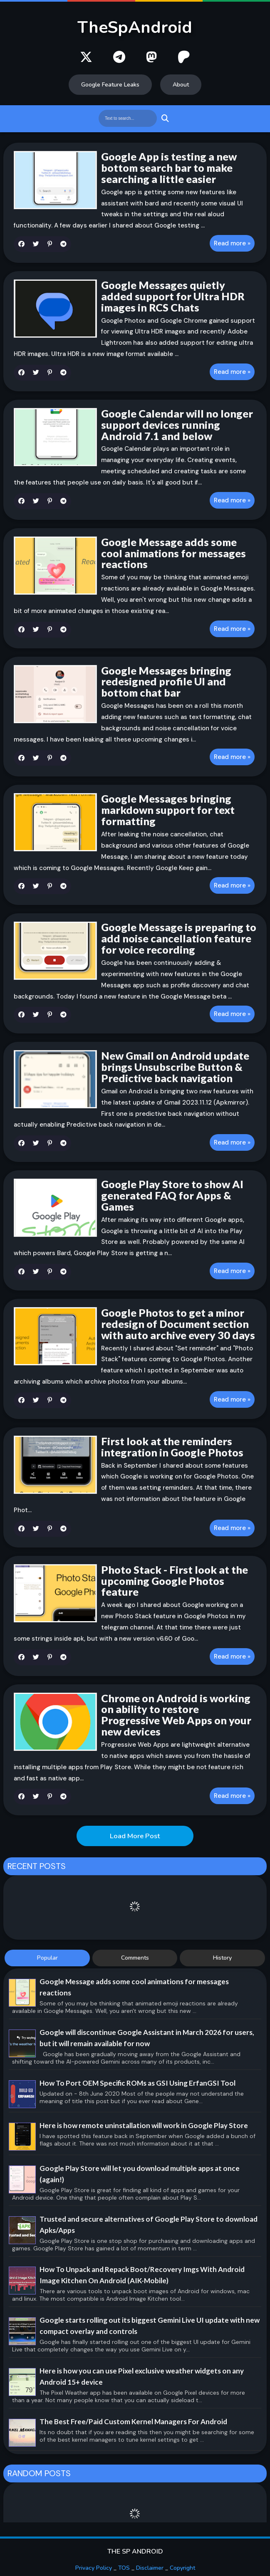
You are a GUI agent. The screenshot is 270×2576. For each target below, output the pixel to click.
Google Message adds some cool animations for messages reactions (173, 553)
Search (164, 118)
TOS (124, 2568)
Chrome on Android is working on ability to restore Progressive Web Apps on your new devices (176, 1715)
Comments (135, 1958)
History (222, 1958)
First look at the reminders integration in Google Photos (172, 1447)
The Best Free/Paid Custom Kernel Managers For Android (133, 2421)
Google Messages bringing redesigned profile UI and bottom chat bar (166, 682)
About (181, 85)
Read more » (232, 243)
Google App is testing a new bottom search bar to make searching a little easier (169, 168)
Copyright (182, 2568)
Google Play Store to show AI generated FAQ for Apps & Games (172, 1195)
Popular (47, 1958)
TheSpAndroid (134, 27)
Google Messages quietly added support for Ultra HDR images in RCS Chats (173, 296)
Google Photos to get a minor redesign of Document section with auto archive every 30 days (178, 1324)
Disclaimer (149, 2568)
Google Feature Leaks (110, 85)
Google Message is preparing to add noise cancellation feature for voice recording (178, 938)
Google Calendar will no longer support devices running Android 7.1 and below (177, 425)
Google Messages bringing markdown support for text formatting (168, 810)
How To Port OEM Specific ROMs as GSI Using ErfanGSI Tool (137, 2083)
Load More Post (135, 1836)
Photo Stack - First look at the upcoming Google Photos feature (174, 1581)
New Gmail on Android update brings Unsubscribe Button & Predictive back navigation (175, 1067)
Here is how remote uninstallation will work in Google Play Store (144, 2125)
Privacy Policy (93, 2568)
